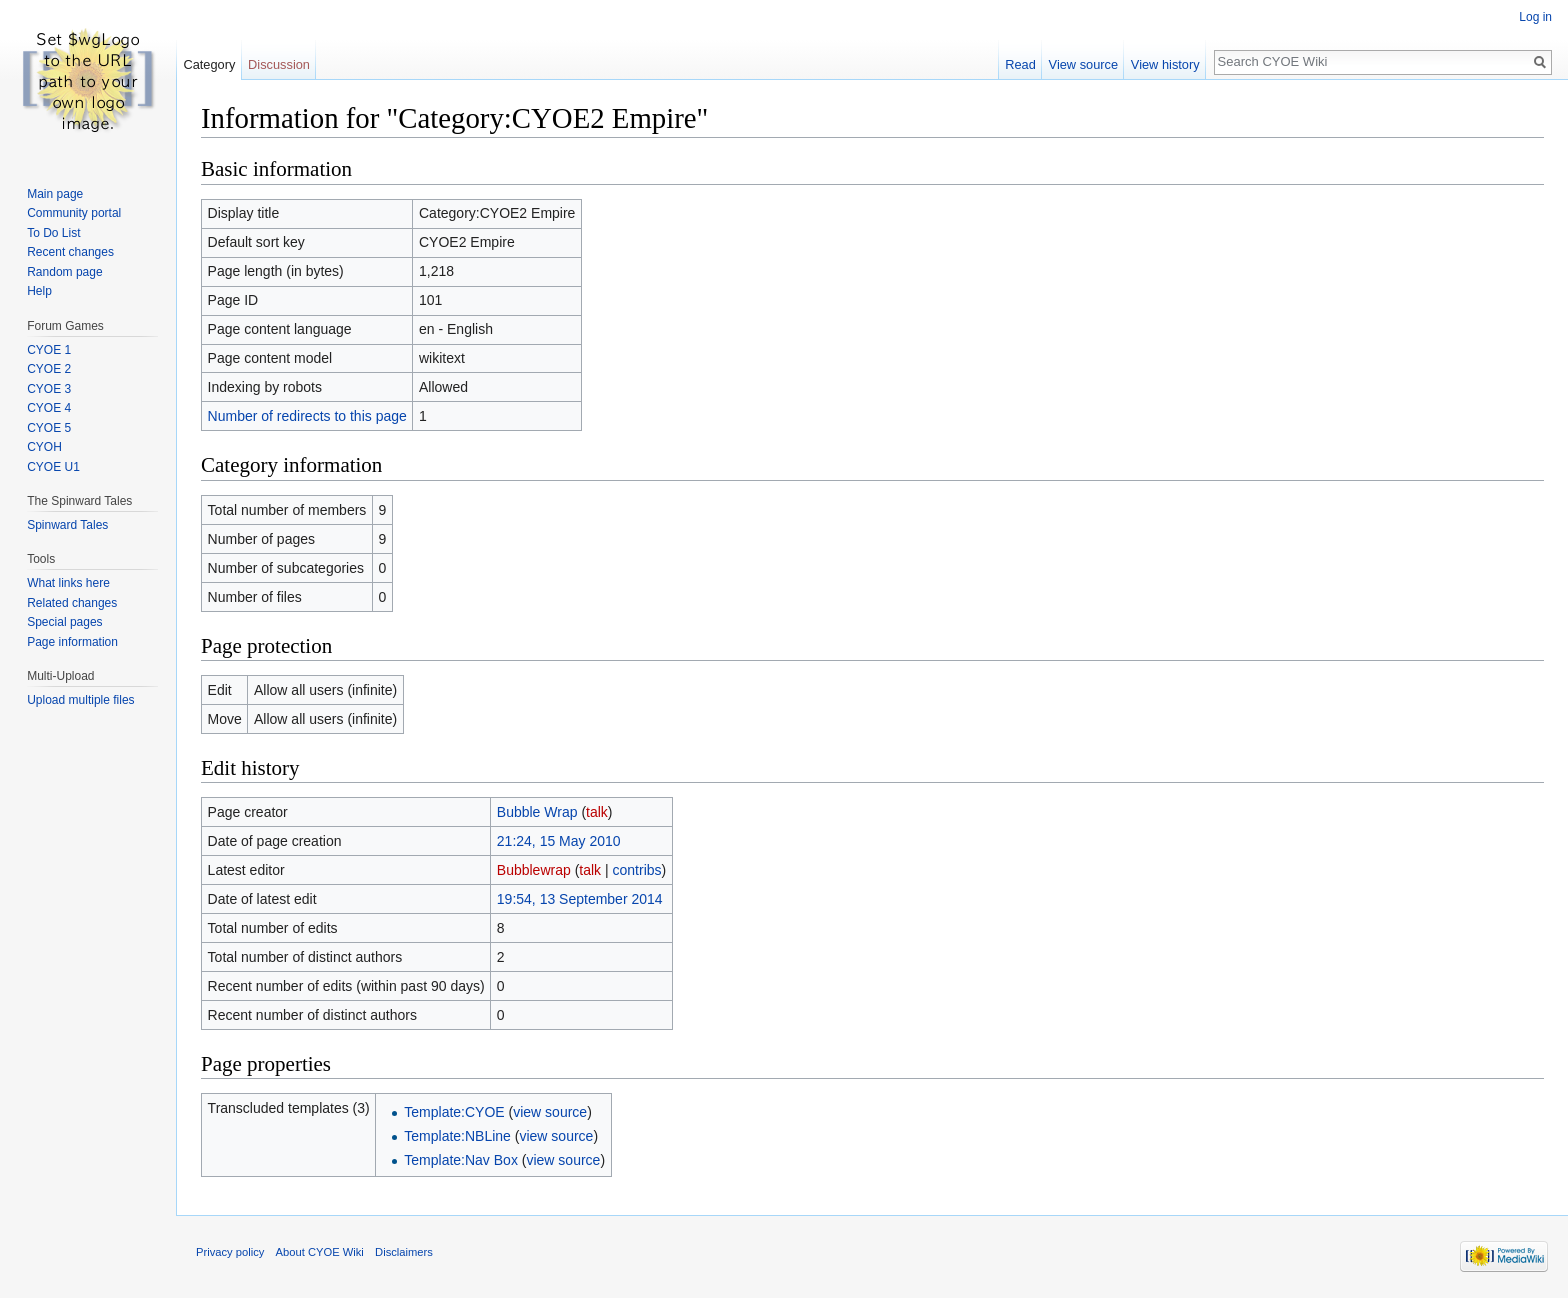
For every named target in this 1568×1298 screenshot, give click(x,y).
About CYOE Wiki (320, 1252)
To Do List (53, 233)
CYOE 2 (49, 369)
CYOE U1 (53, 467)
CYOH (44, 447)
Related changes (72, 603)
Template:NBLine (457, 1136)
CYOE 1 (49, 350)
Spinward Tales (67, 525)
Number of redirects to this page (307, 416)
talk (597, 812)
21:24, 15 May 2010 (559, 841)
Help (39, 291)
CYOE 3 (49, 389)
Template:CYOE (454, 1112)
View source (1083, 64)
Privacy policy (230, 1252)
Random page (64, 272)
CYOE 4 (49, 408)
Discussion (279, 64)
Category (209, 64)
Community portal (74, 213)
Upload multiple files (80, 700)
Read (1020, 64)
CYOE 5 (49, 428)
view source (550, 1112)
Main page (55, 194)
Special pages (64, 622)
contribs (637, 870)
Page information (72, 642)
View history (1165, 64)
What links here (68, 583)
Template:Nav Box (461, 1160)
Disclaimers (404, 1252)
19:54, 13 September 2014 (580, 899)
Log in (1535, 17)
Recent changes (70, 252)
